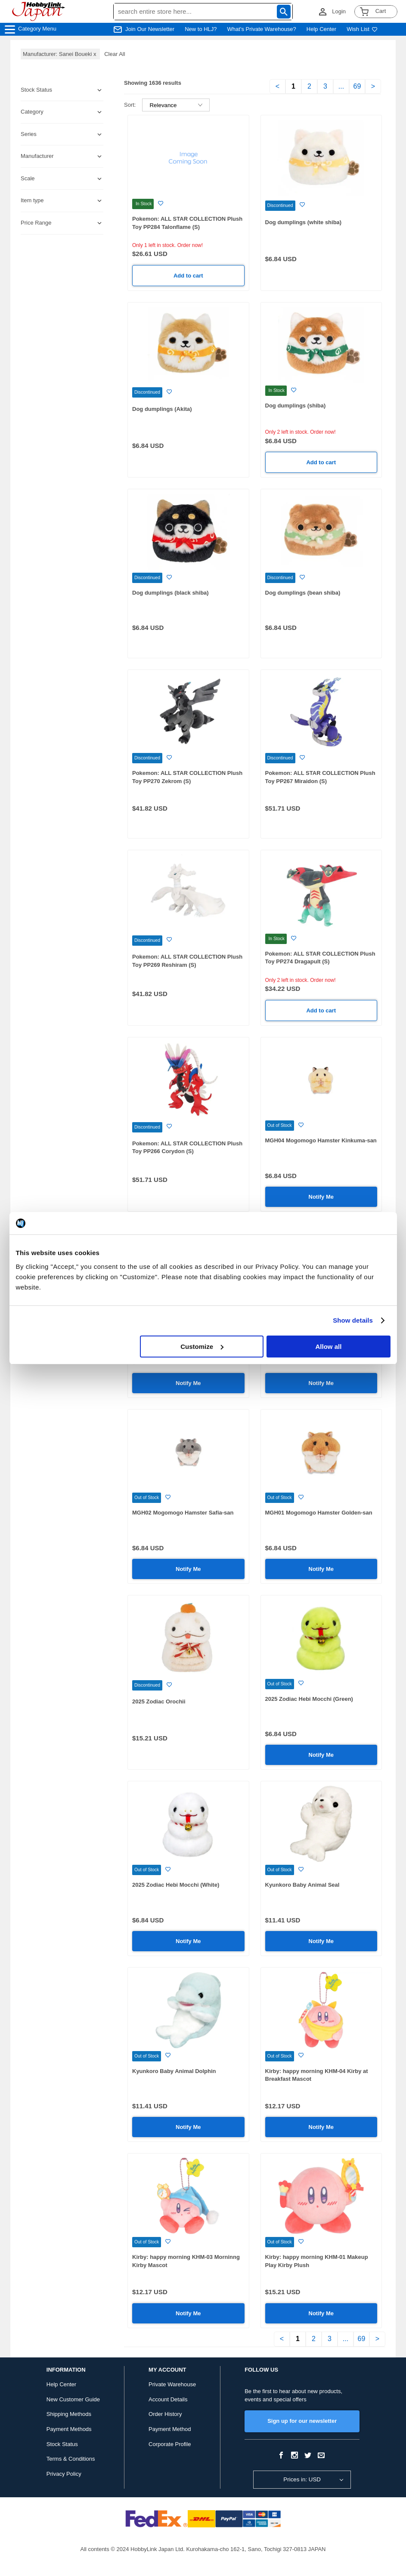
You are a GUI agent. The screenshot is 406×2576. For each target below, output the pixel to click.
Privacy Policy (63, 2474)
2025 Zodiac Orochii (159, 1701)
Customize (201, 1346)
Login (339, 11)
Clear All (114, 54)
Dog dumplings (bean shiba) (303, 592)
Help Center (321, 29)
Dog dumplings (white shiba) (303, 222)
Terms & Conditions (70, 2459)
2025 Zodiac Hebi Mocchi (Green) (309, 1699)
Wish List (362, 29)
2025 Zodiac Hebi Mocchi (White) (175, 1885)
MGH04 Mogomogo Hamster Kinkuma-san (321, 1140)
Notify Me (321, 1197)
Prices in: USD (302, 2479)
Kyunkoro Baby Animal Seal (302, 1885)
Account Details (168, 2399)
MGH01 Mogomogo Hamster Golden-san (318, 1512)
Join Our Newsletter (149, 29)
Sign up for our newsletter (302, 2421)
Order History (165, 2414)
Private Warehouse (172, 2384)
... (341, 86)
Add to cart (188, 275)
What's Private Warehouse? (261, 29)
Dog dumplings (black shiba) (170, 592)
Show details (353, 1320)
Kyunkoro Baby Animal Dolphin (174, 2071)
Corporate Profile (170, 2444)
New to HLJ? (201, 29)
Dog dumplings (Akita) (162, 409)
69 (357, 86)
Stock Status (62, 2444)
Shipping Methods (68, 2414)
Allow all (329, 1346)
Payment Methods (69, 2429)
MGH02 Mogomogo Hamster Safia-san (183, 1512)
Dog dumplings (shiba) (295, 405)
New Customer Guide (73, 2399)
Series (29, 134)
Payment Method (170, 2429)
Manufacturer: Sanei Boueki (60, 54)
